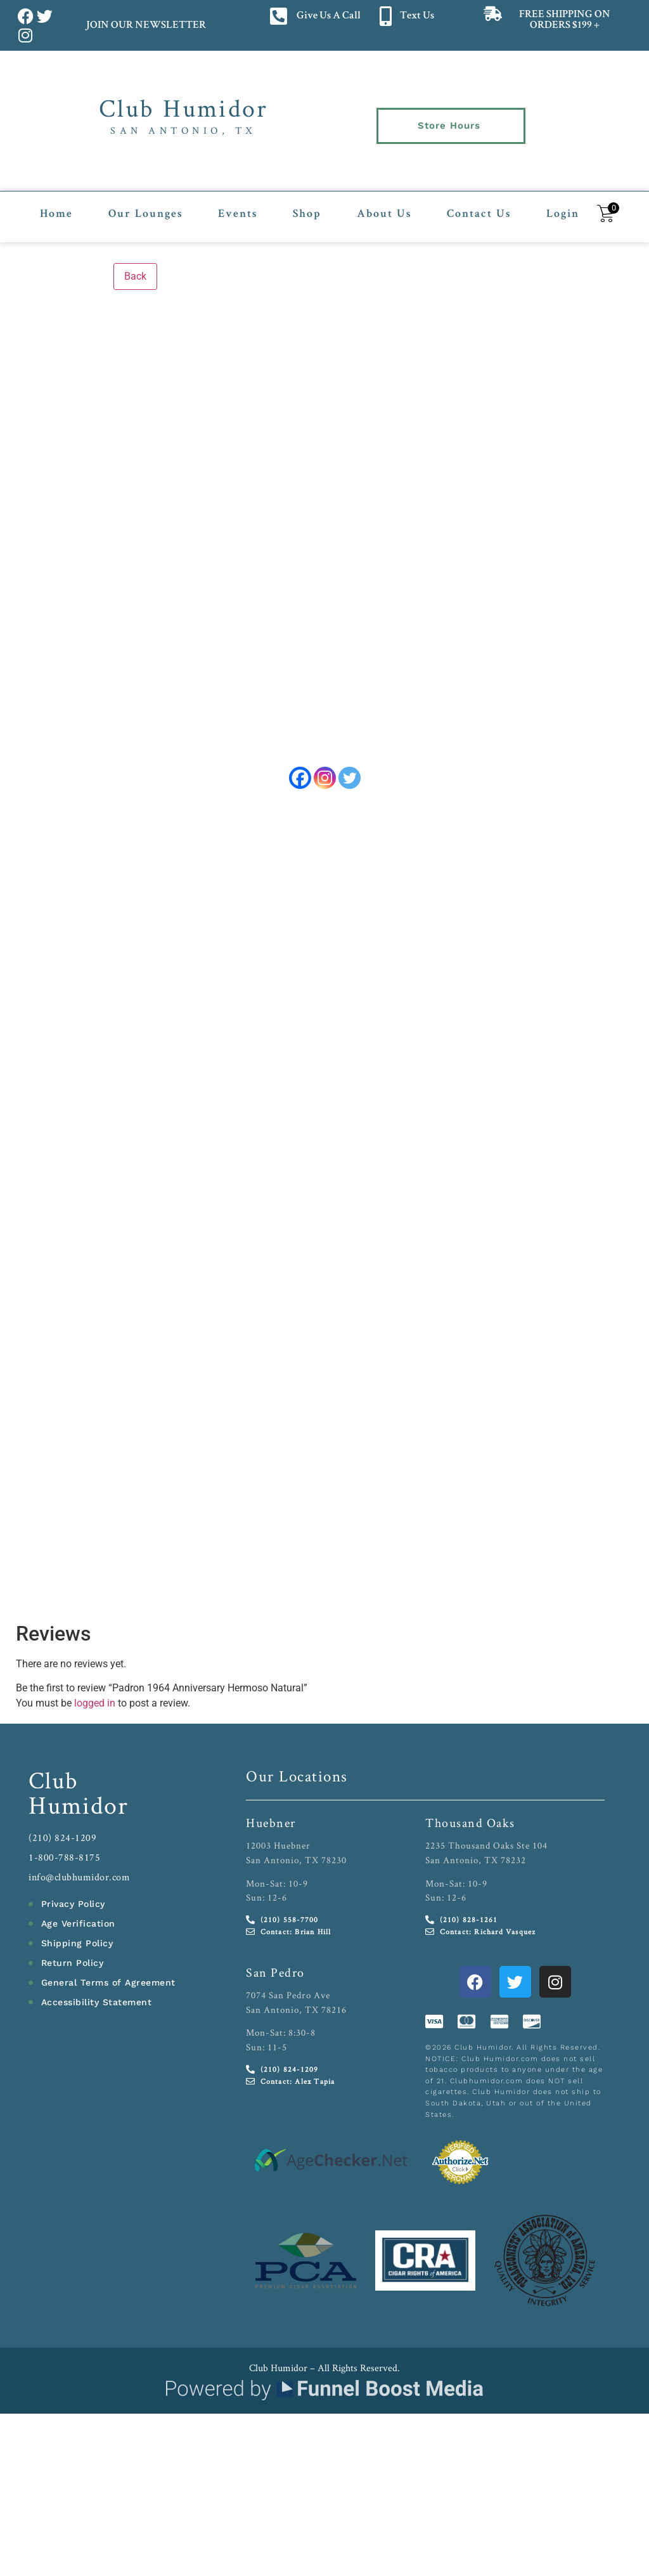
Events (237, 206)
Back (135, 268)
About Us (384, 206)
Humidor (79, 1811)
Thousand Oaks (470, 1829)
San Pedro (275, 1978)
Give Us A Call (329, 16)
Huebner (271, 1829)
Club (54, 1786)
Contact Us (479, 206)
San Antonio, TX (183, 130)
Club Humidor (183, 107)
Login (562, 206)
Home (56, 206)
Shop (307, 206)
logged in (94, 1709)
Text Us (417, 16)
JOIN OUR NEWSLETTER (145, 25)
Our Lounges (145, 206)
